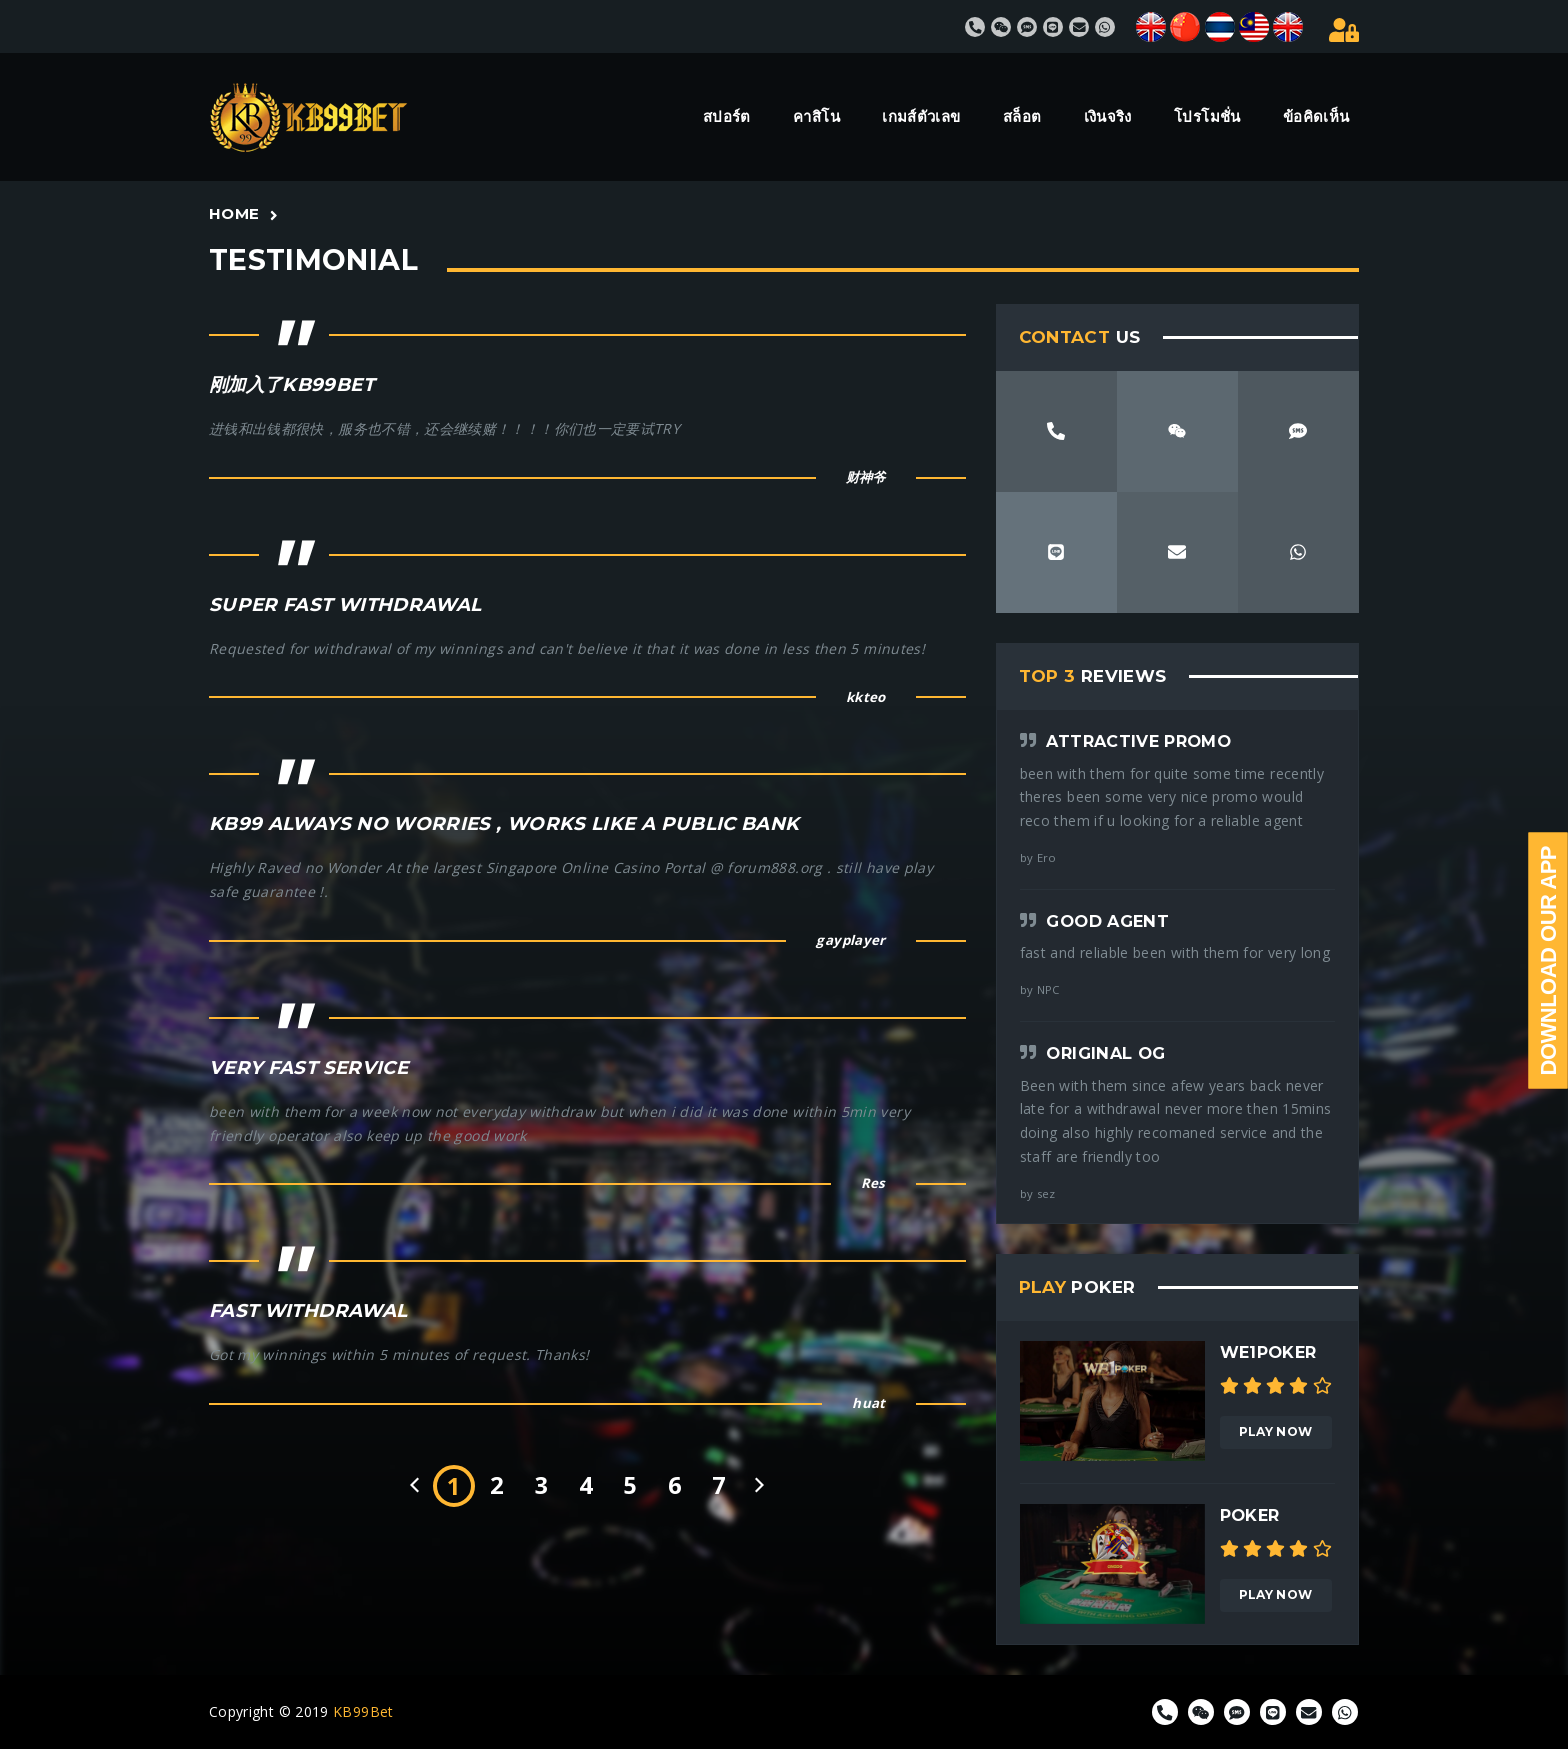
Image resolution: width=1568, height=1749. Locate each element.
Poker (1250, 1515)
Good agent (1107, 921)
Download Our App (1548, 961)
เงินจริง (1108, 116)
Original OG (1105, 1053)
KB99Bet (363, 1711)
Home (234, 213)
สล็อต (1022, 116)
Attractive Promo (1138, 741)
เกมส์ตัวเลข (921, 116)
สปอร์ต (727, 116)
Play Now (1276, 1431)
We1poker (1268, 1352)
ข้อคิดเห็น (1316, 116)
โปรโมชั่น (1207, 116)
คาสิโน (816, 116)
